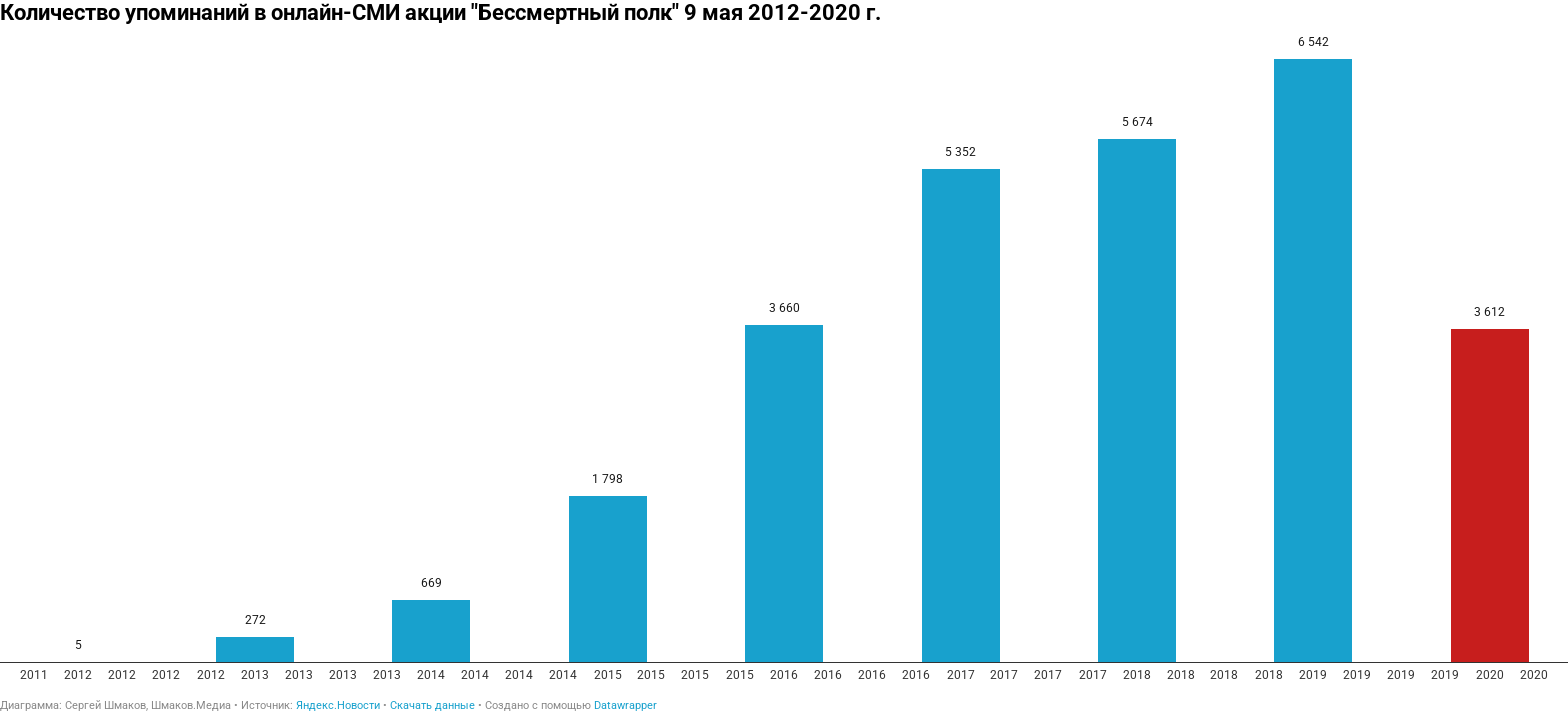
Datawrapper (625, 705)
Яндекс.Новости (338, 705)
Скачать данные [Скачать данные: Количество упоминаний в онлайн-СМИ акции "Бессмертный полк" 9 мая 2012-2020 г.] (432, 705)
